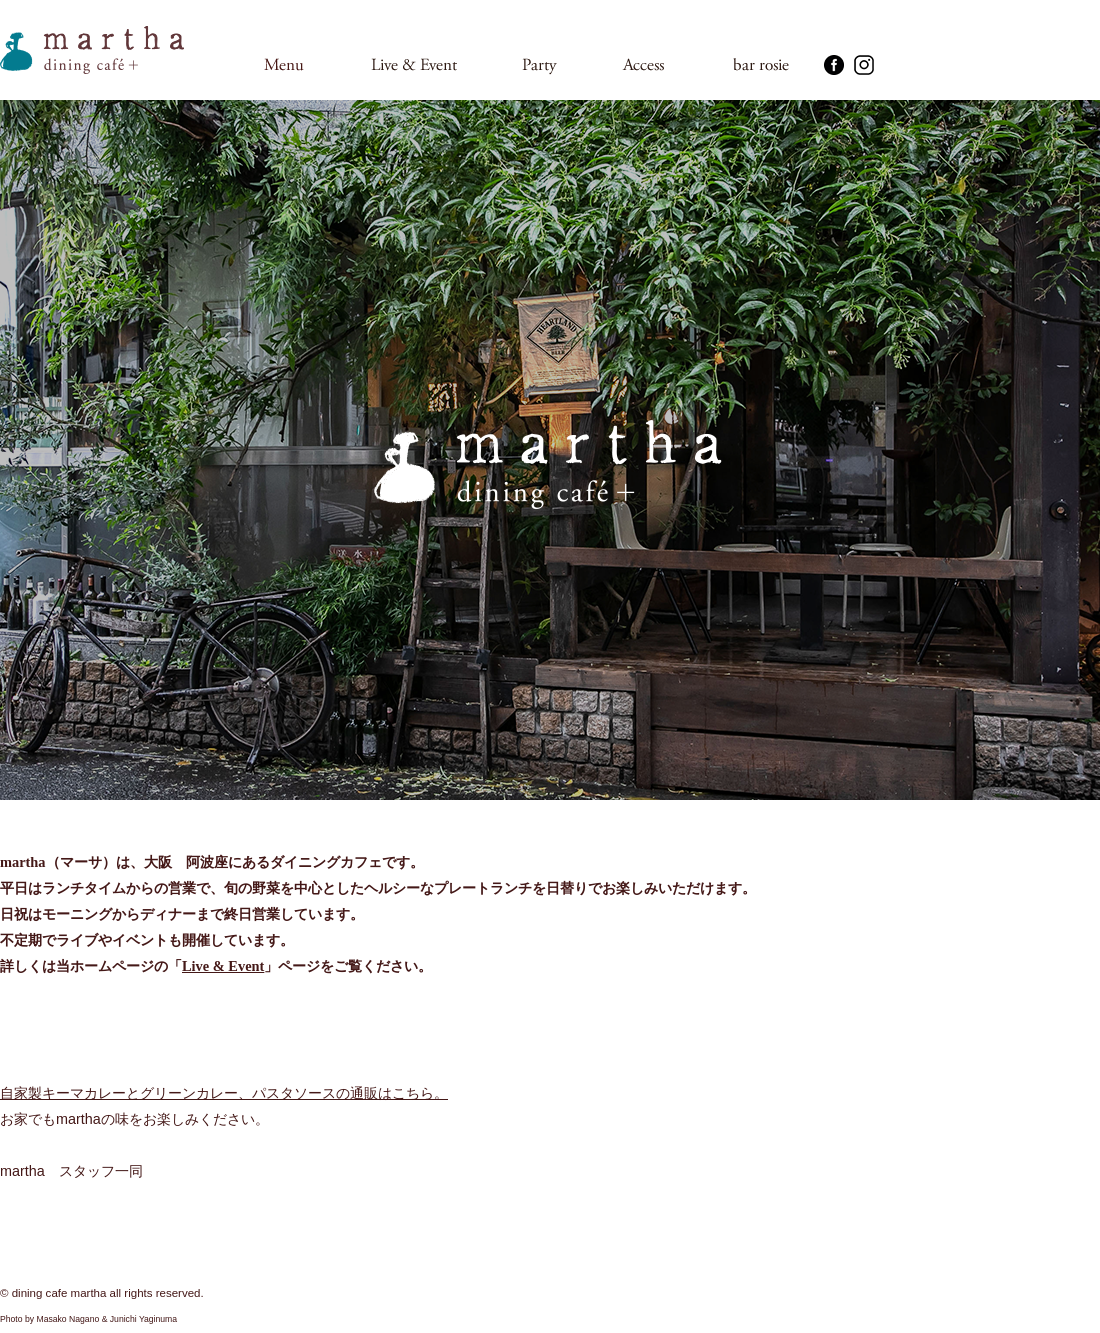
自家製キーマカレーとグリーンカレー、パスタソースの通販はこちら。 (224, 1093)
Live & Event (223, 966)
